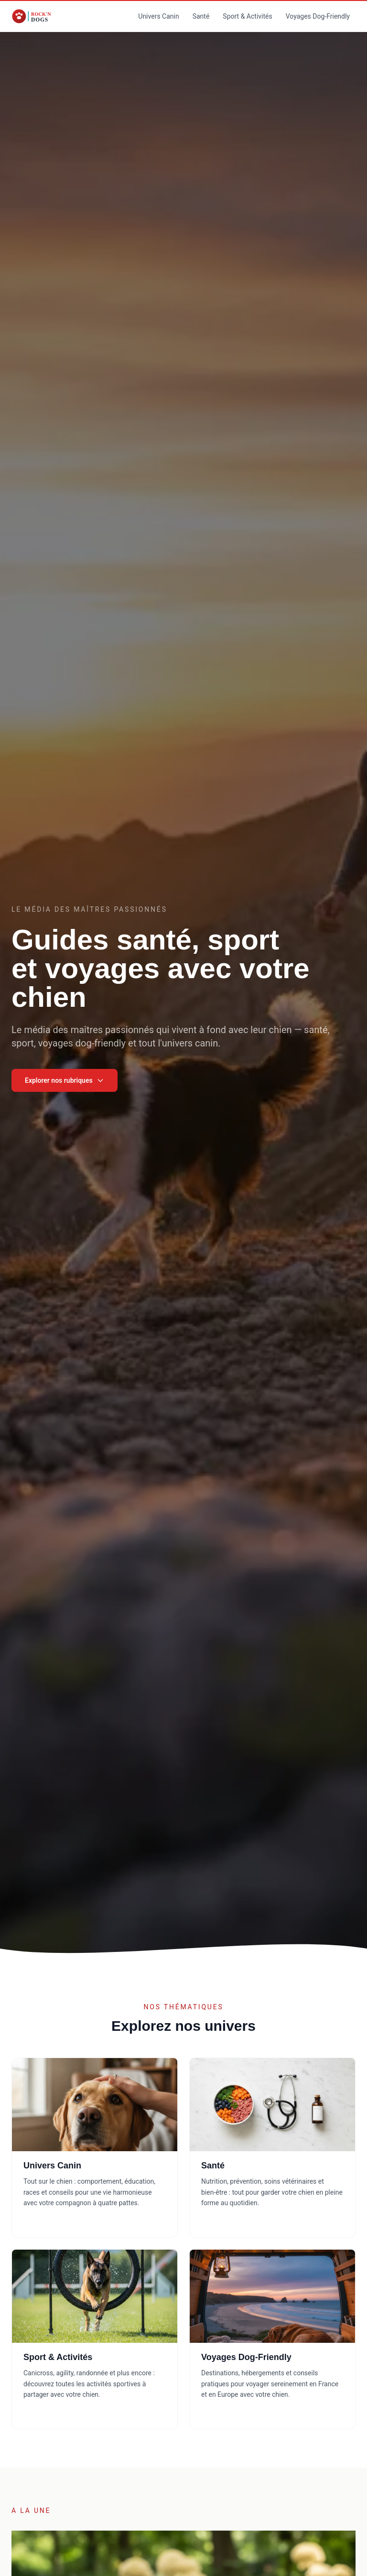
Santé (201, 16)
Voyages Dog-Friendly (318, 16)
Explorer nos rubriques (64, 1080)
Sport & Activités (247, 16)
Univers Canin (158, 16)
